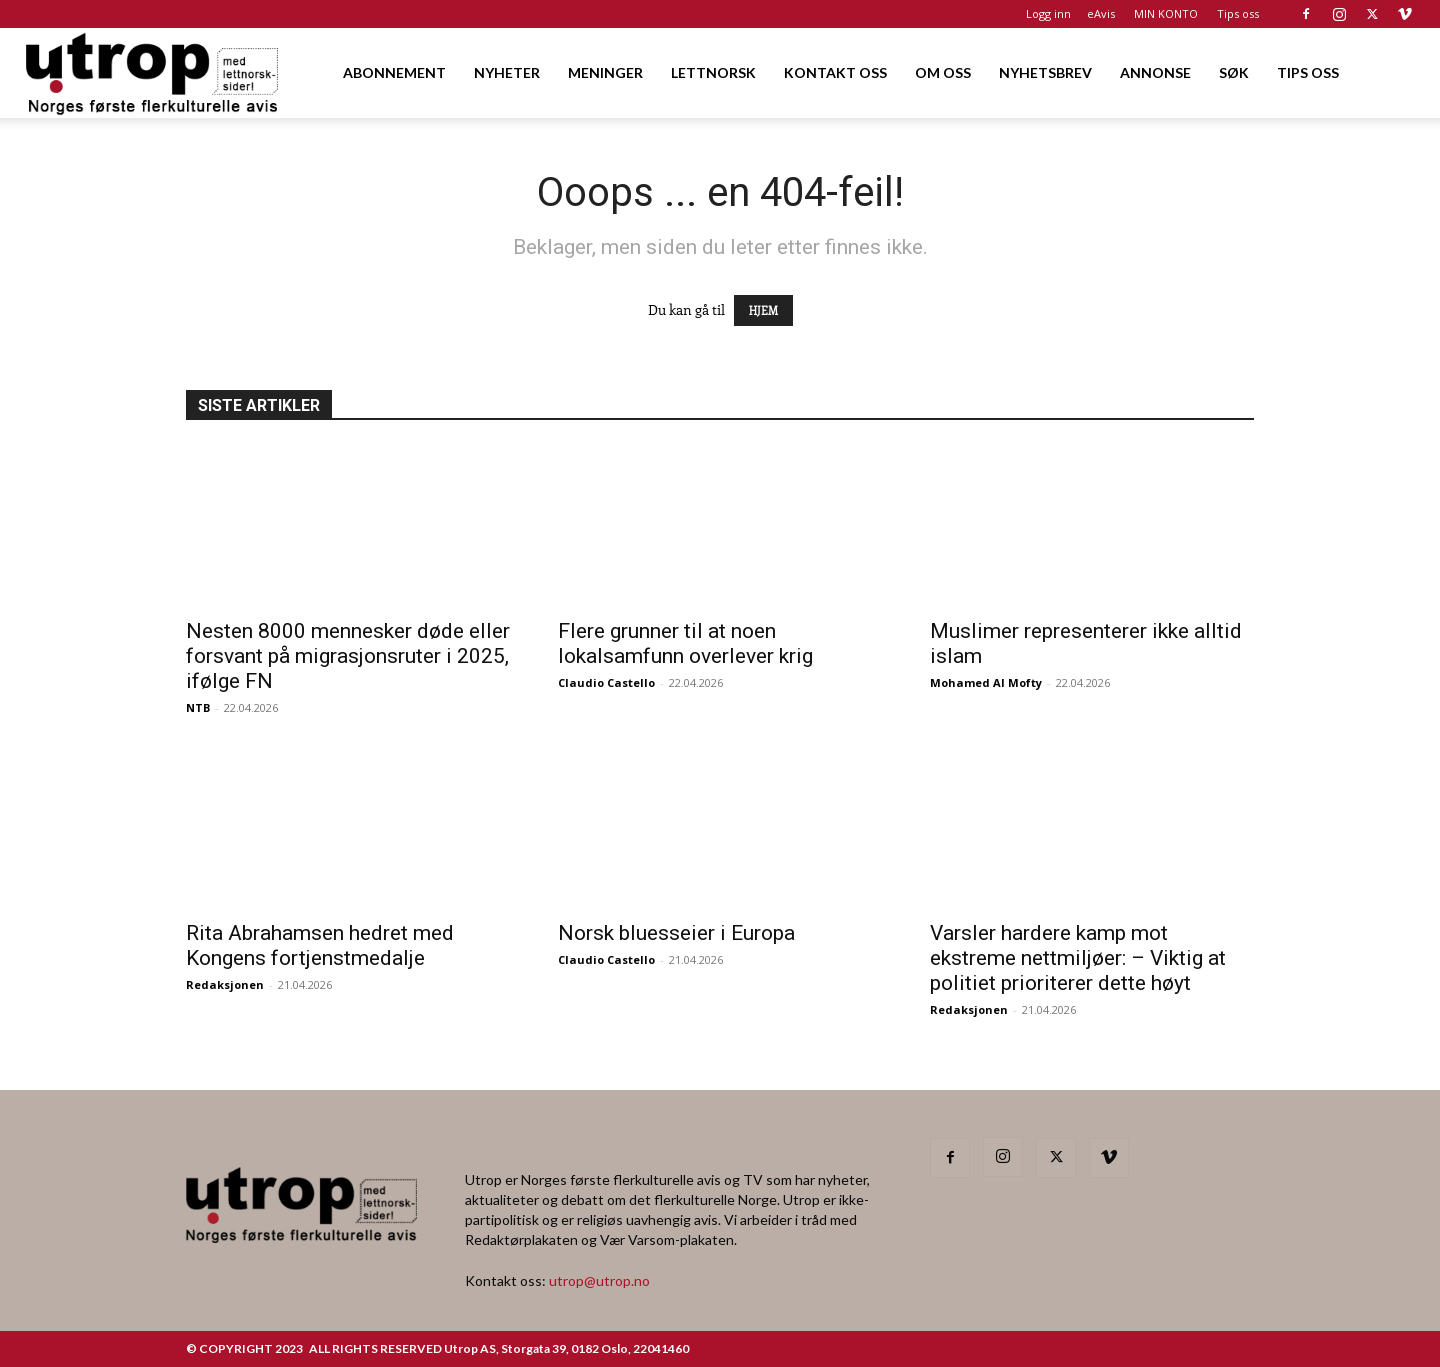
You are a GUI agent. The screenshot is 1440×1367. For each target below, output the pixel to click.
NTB (198, 707)
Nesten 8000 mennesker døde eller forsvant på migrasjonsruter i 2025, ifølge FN (348, 656)
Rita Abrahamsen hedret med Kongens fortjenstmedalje (320, 945)
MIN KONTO (1166, 13)
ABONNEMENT (394, 72)
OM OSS (943, 72)
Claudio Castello (606, 682)
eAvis (1101, 13)
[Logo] (153, 72)
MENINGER (605, 72)
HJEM (763, 310)
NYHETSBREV (1045, 72)
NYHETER (507, 72)
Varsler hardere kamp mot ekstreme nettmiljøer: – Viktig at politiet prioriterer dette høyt (1078, 958)
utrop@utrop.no (599, 1280)
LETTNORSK (713, 72)
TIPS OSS (1308, 72)
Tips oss (1238, 13)
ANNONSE (1155, 72)
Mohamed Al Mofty (986, 682)
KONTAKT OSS (835, 72)
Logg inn (1048, 13)
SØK (1234, 72)
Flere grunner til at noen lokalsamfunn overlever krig (685, 643)
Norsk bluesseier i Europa (676, 933)
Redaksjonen (225, 984)
